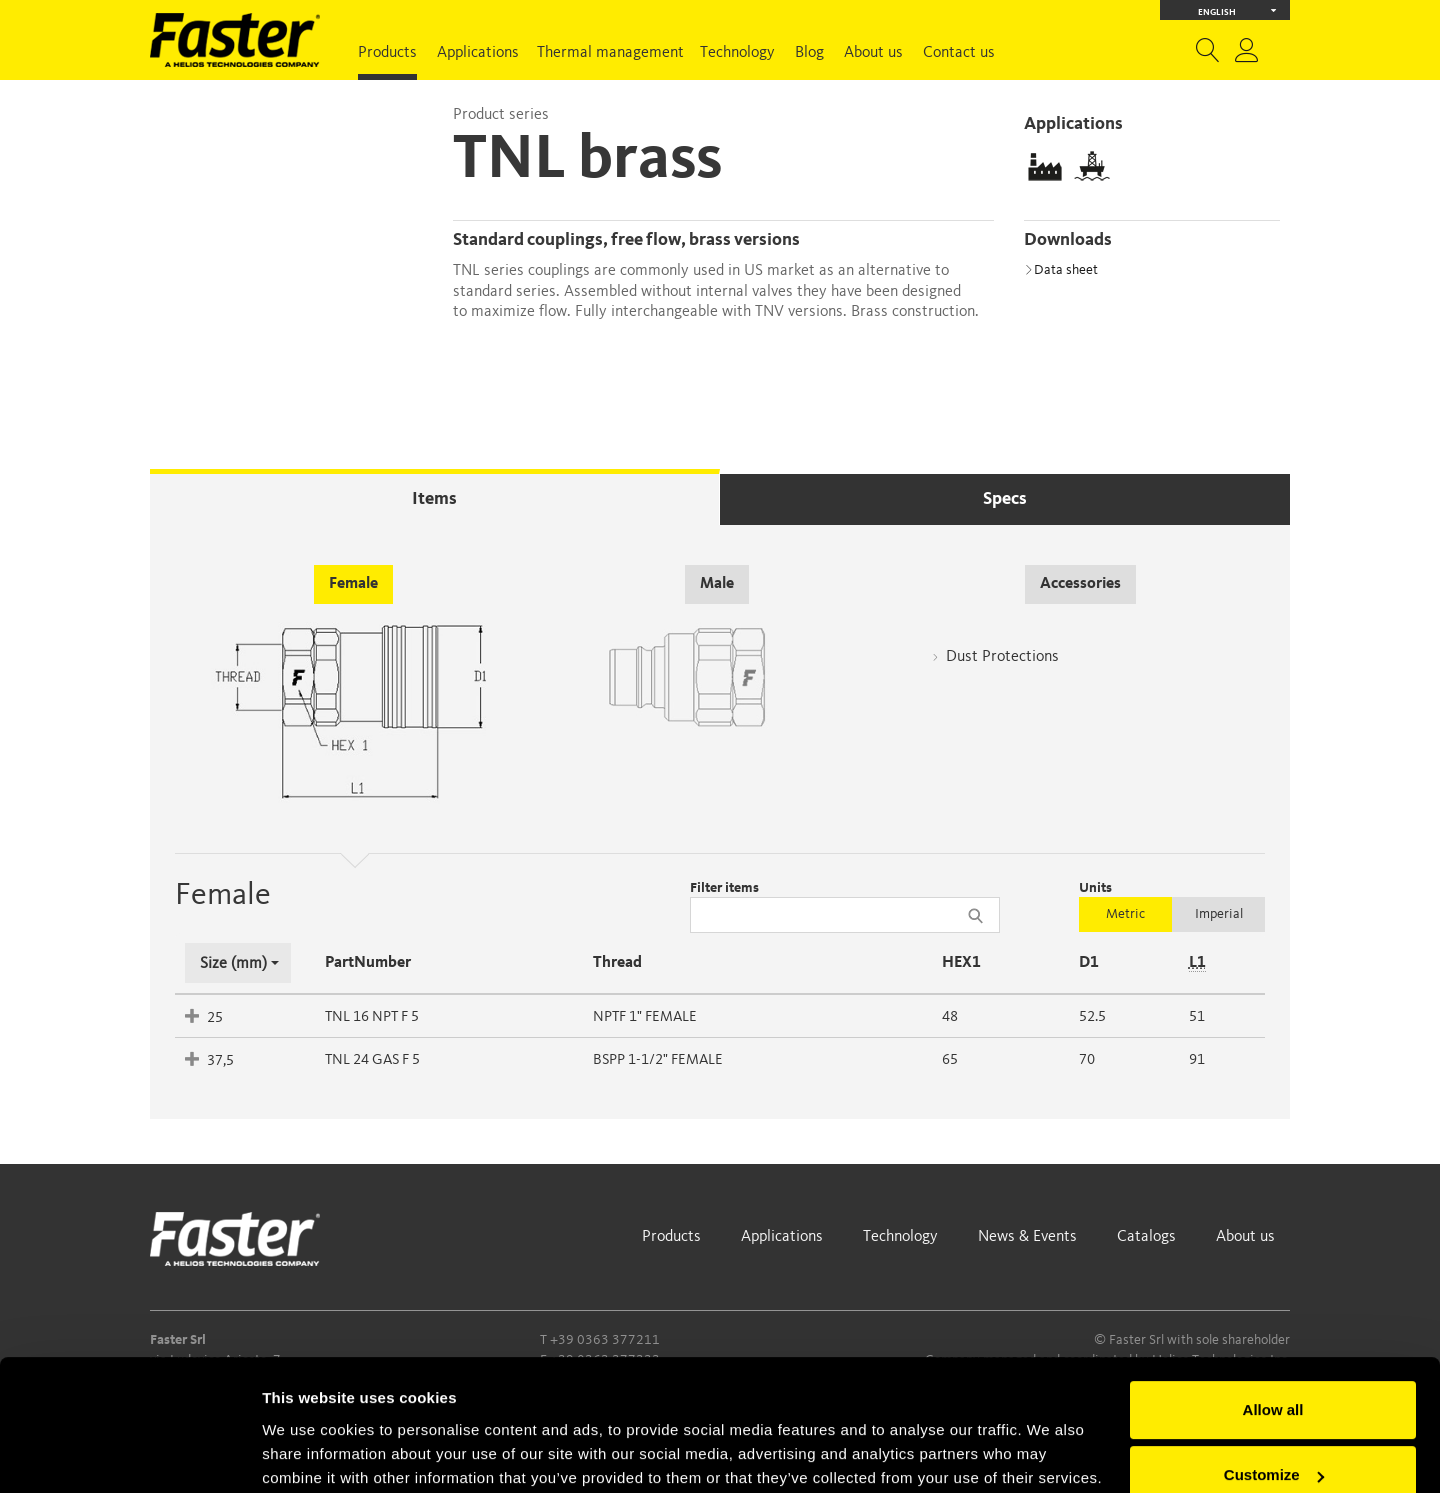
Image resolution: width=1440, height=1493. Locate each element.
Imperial (1219, 914)
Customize (1274, 1371)
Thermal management (610, 53)
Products (387, 53)
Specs (1005, 499)
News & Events (1027, 1237)
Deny (1273, 1437)
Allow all (1273, 1306)
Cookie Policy (581, 1398)
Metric (1125, 914)
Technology (737, 53)
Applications (478, 53)
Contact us (959, 53)
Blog (809, 53)
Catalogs (1146, 1237)
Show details (308, 1453)
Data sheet (1061, 270)
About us (873, 53)
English (1237, 10)
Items (434, 499)
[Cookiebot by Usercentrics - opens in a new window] (129, 1454)
